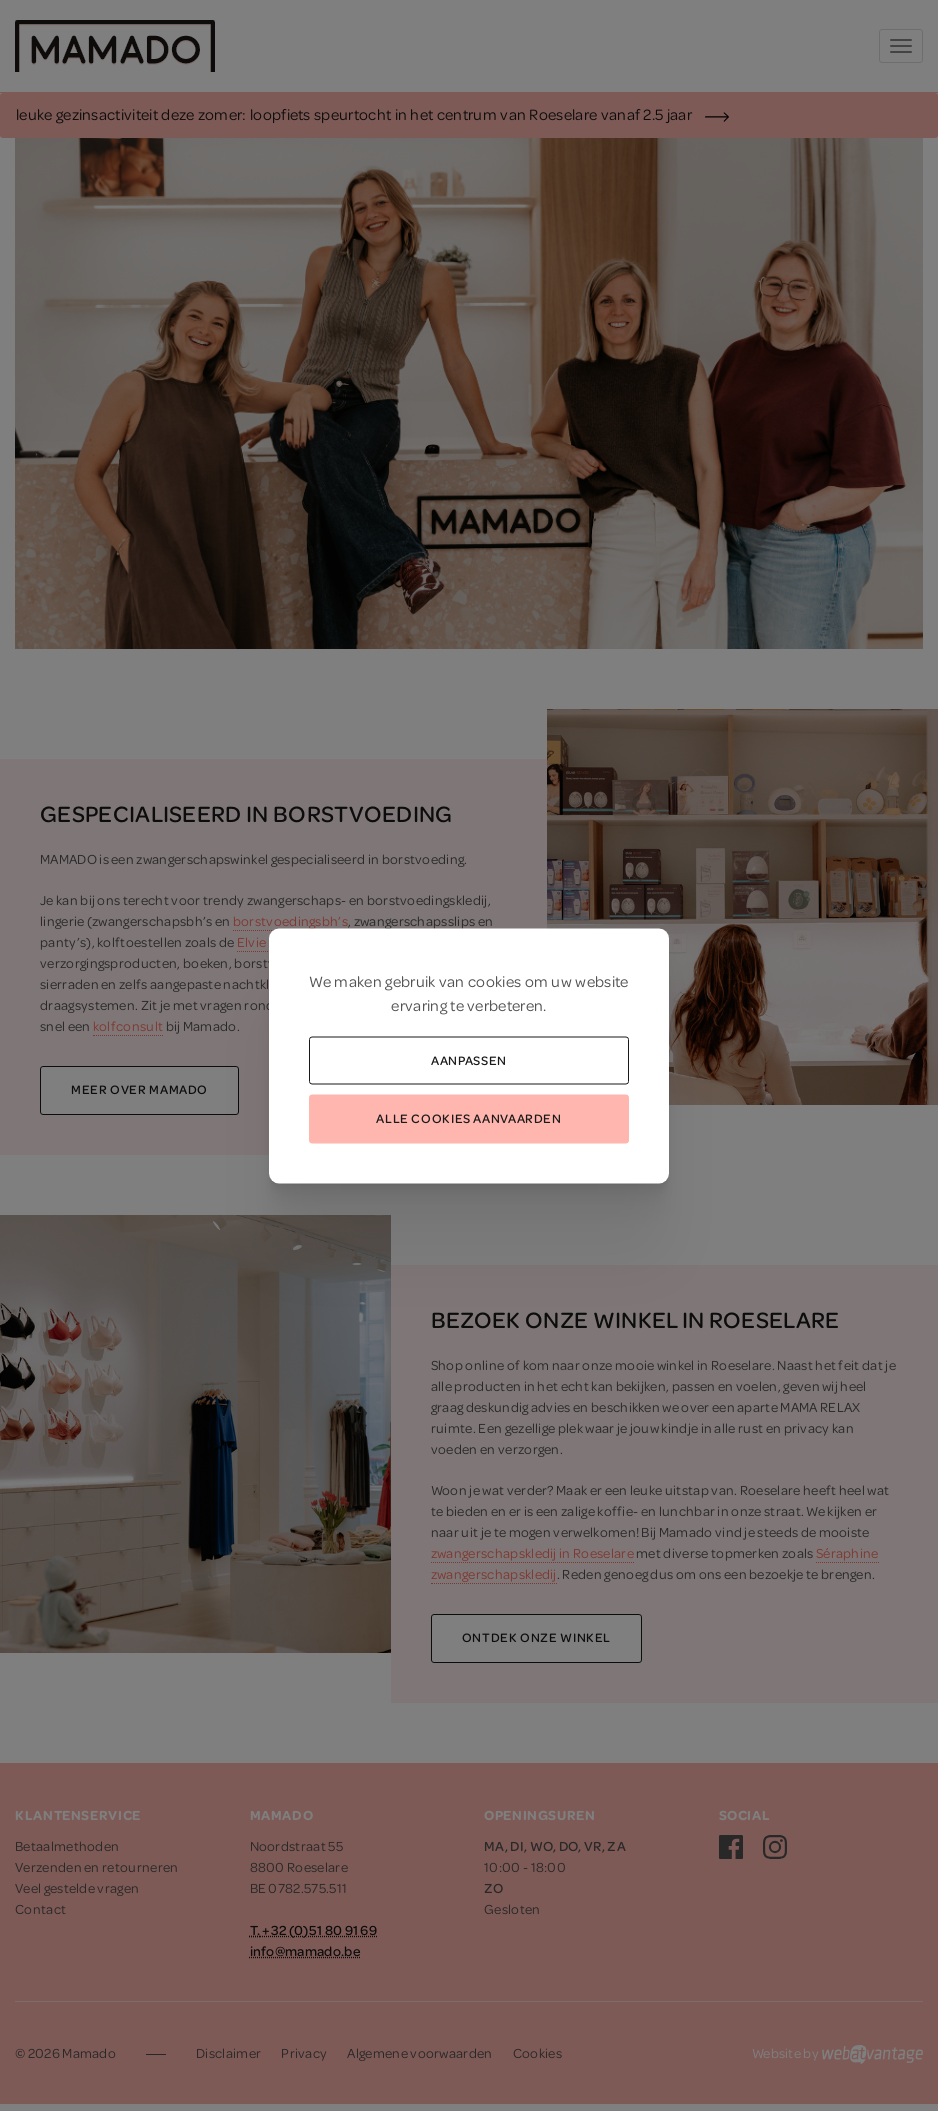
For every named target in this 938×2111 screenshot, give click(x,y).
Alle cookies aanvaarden (468, 1118)
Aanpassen (469, 1059)
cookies (494, 980)
